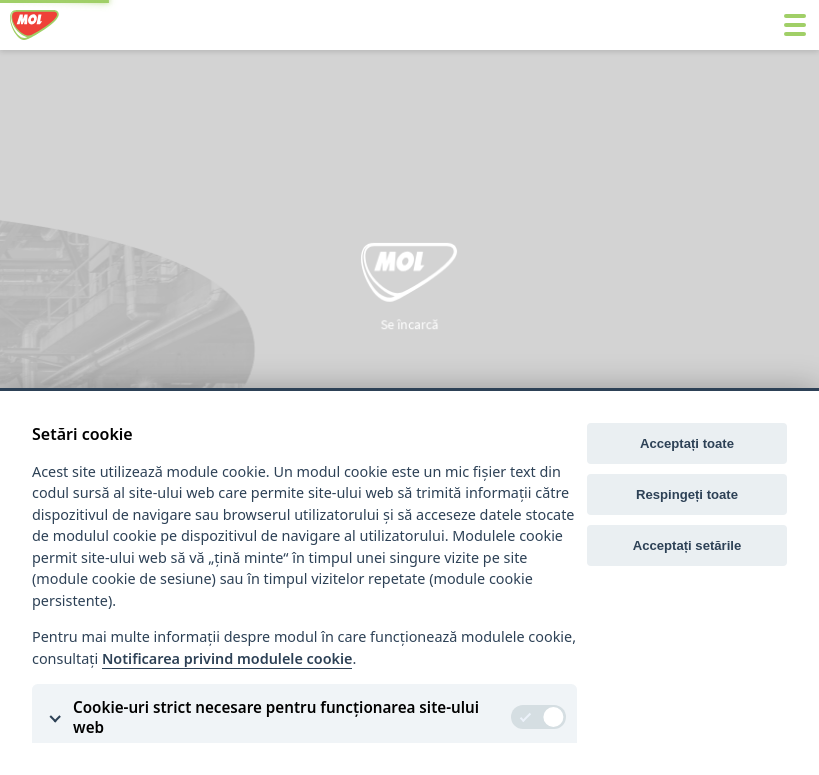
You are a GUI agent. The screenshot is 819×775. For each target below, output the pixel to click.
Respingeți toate (687, 494)
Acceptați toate (687, 443)
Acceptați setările (687, 545)
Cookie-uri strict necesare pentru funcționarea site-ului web (276, 717)
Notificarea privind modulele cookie (227, 658)
